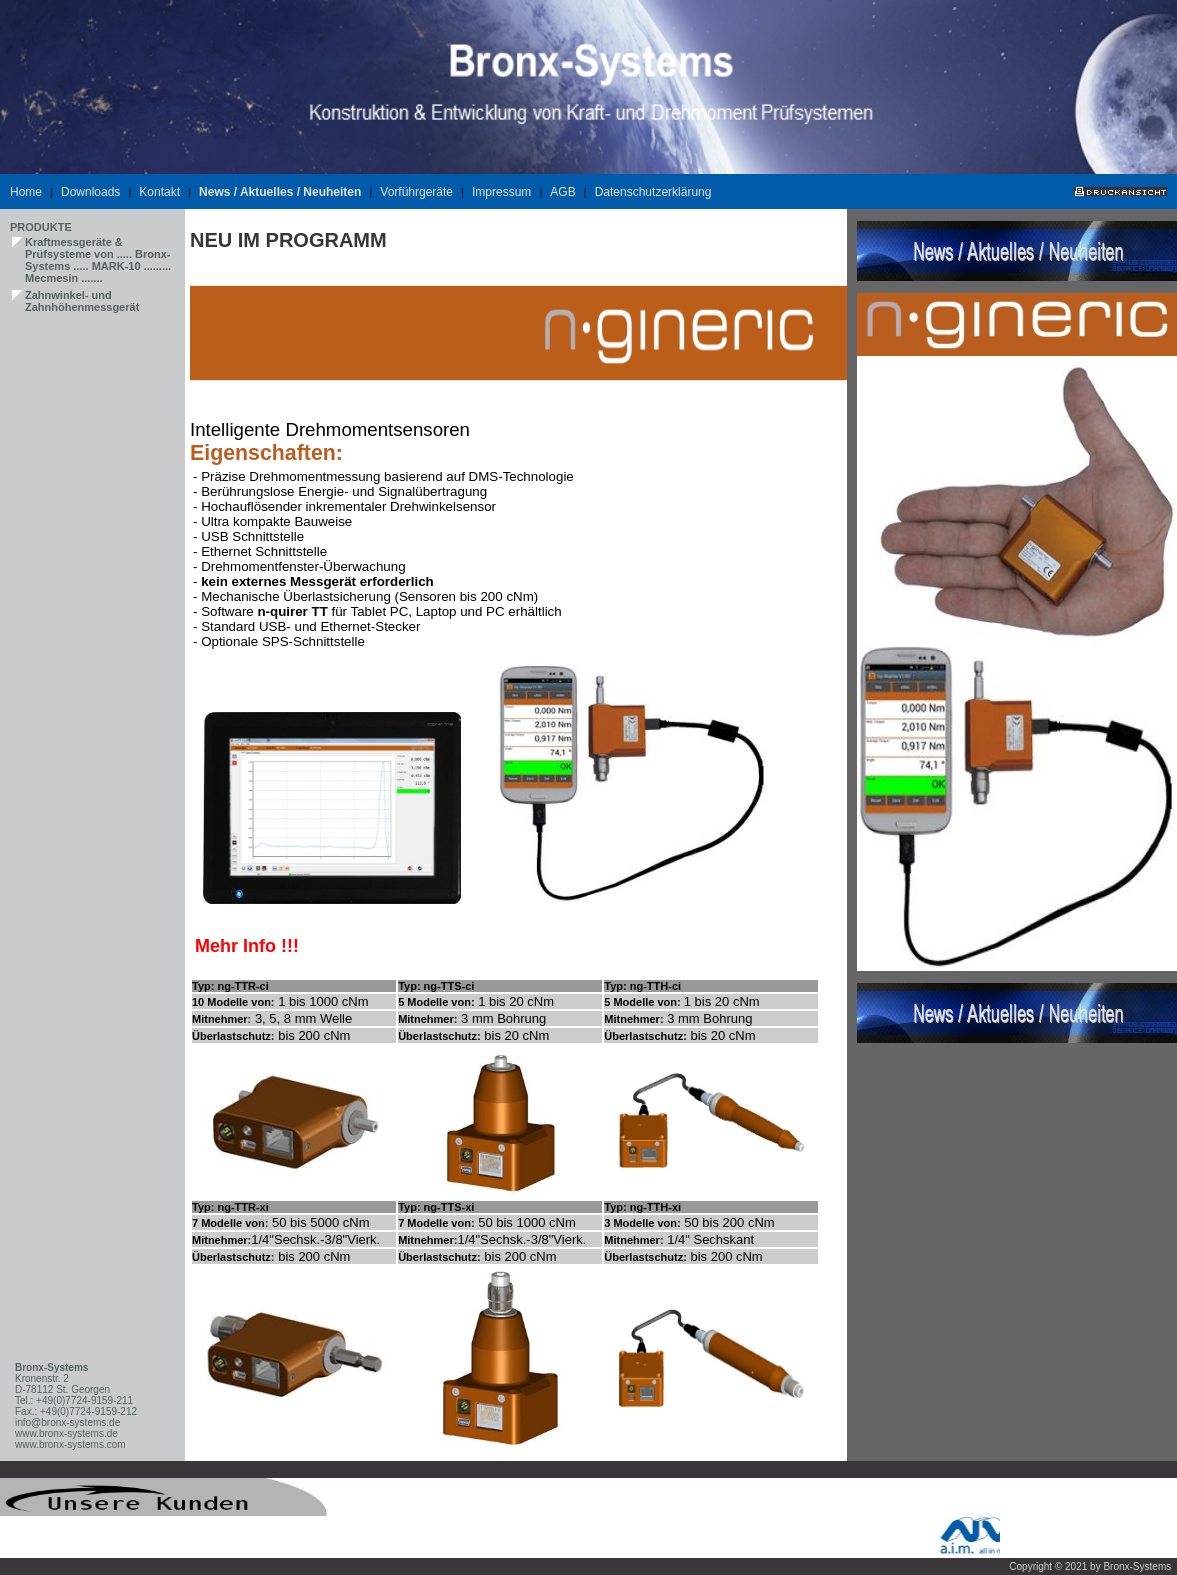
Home (26, 192)
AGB (562, 192)
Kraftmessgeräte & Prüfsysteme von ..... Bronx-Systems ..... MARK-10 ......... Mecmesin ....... (98, 260)
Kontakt (159, 192)
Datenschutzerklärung (653, 192)
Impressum (501, 192)
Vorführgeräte (416, 192)
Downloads (90, 192)
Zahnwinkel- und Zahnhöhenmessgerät (82, 301)
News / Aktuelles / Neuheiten (280, 192)
